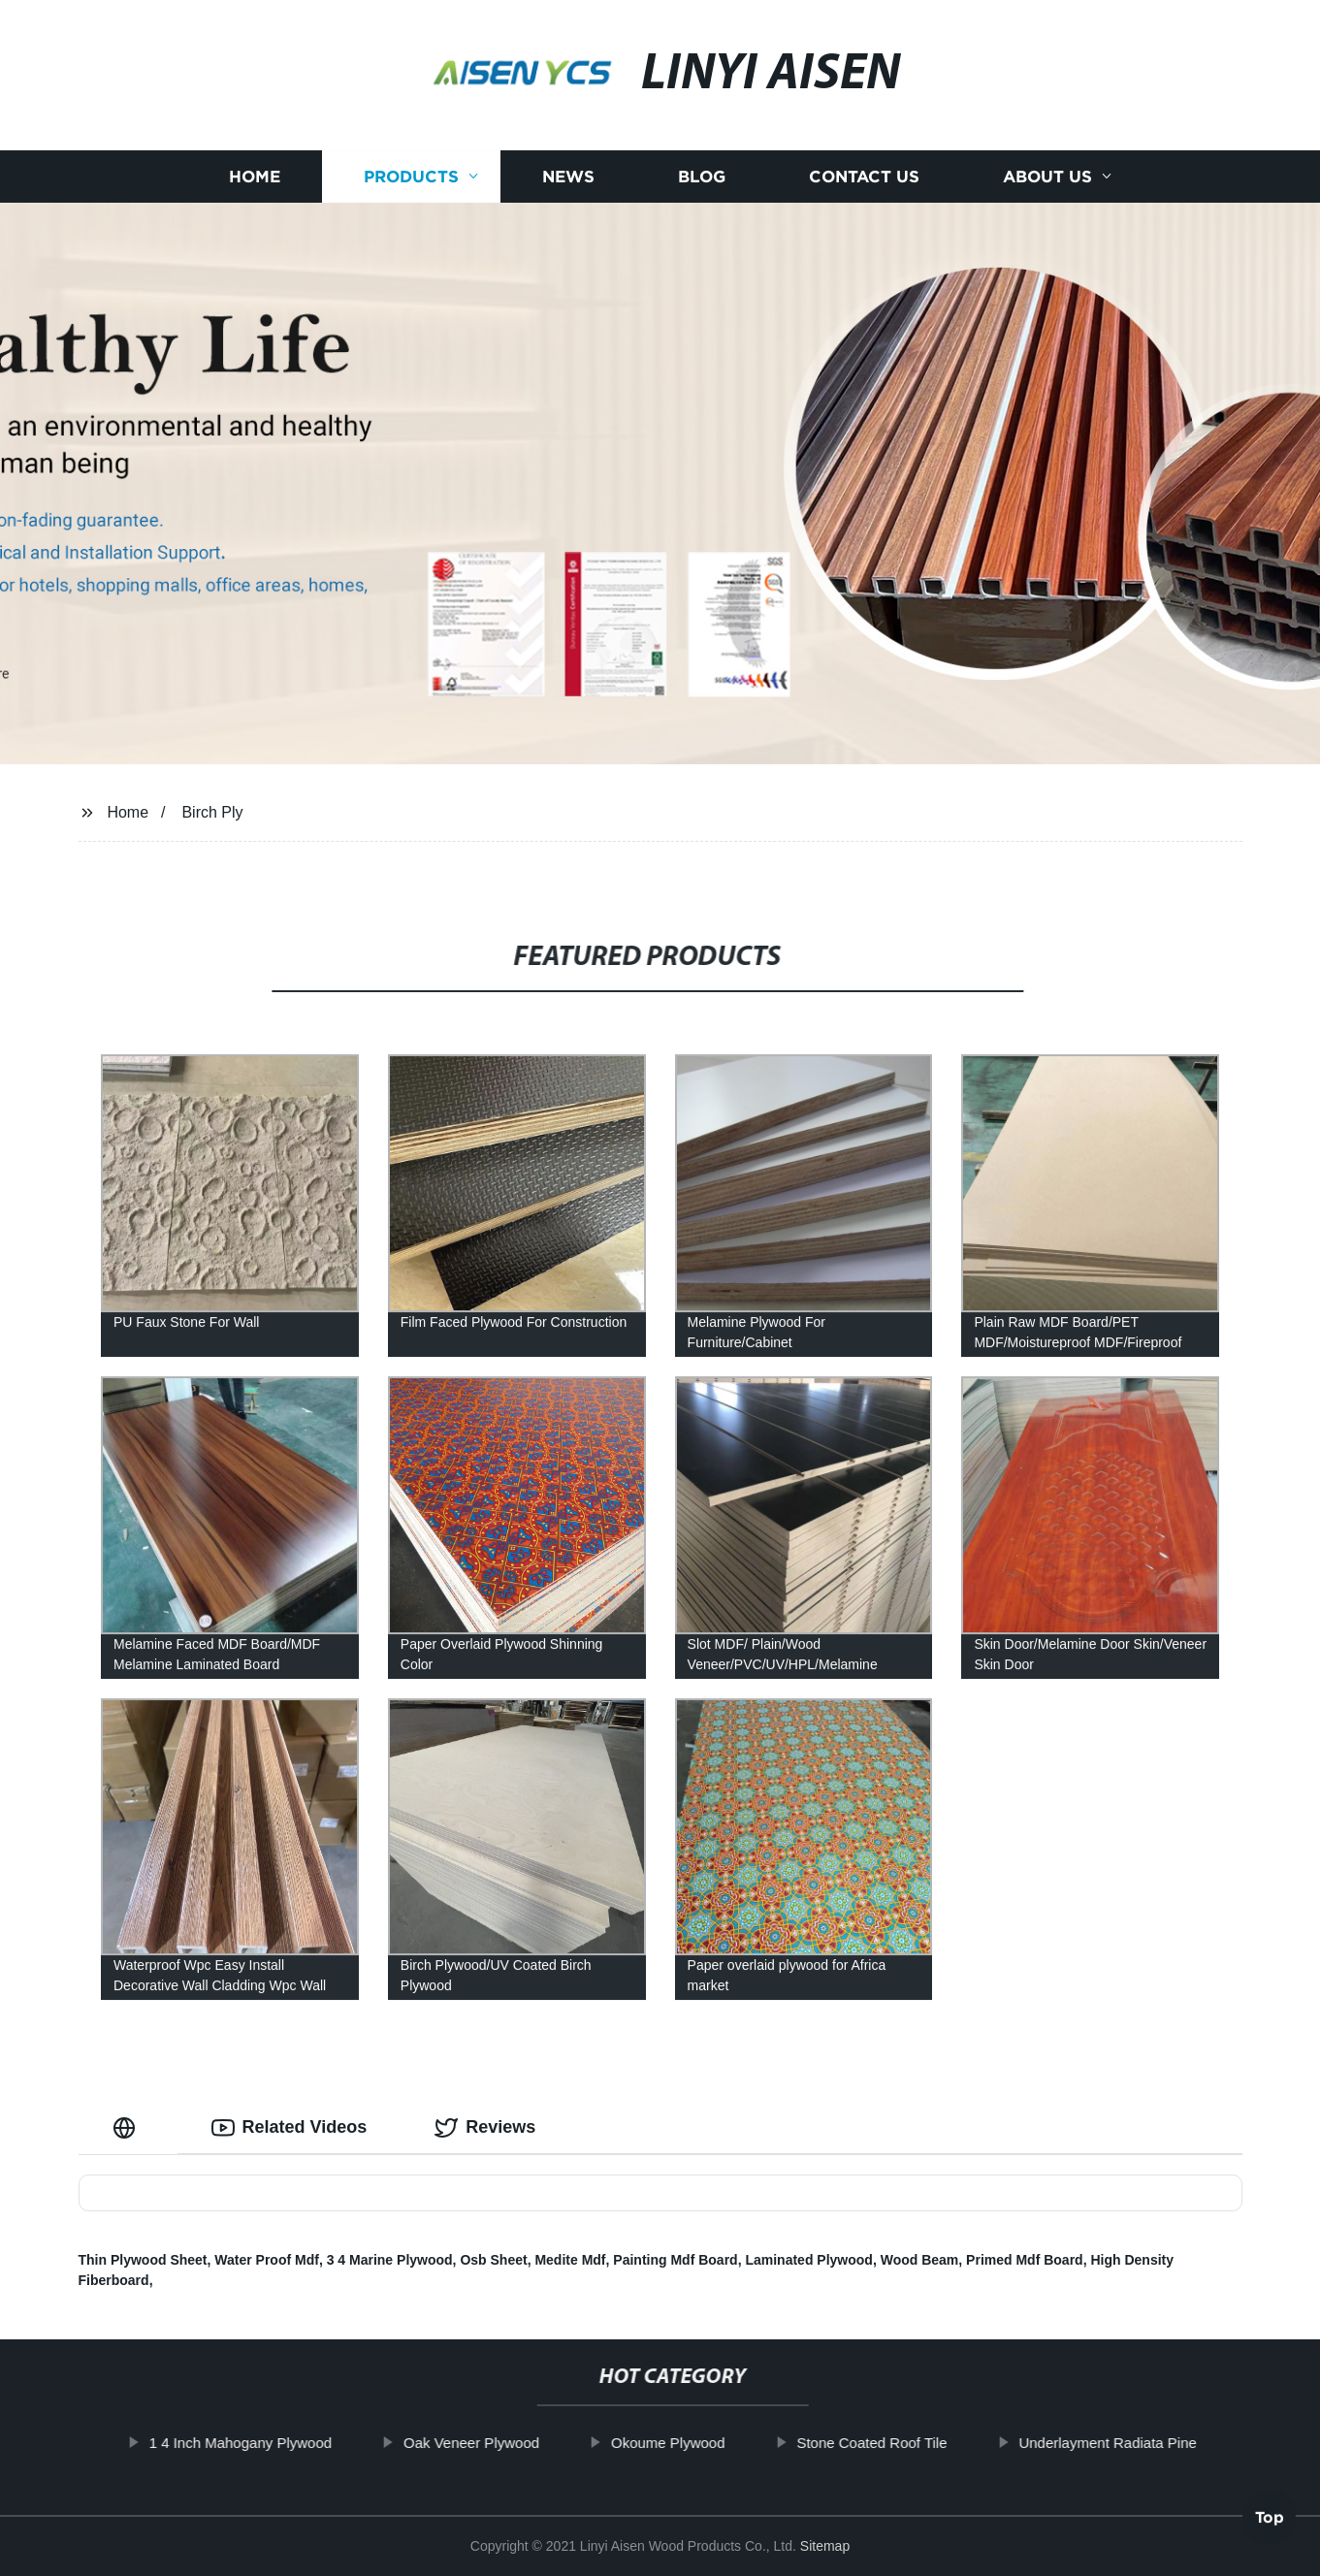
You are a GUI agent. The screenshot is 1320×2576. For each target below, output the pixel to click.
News (568, 177)
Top (1269, 2522)
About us (1047, 177)
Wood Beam (920, 2260)
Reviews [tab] (485, 2128)
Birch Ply (211, 812)
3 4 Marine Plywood (390, 2260)
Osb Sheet (493, 2260)
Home (254, 177)
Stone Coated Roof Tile (902, 2442)
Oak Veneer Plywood (502, 2442)
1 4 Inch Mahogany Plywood (270, 2442)
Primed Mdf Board (1024, 2260)
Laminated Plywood (808, 2260)
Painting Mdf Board (675, 2260)
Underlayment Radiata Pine (1138, 2442)
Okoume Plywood (699, 2442)
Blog (701, 177)
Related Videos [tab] (289, 2128)
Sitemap (825, 2546)
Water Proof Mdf (266, 2260)
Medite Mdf (569, 2260)
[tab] (128, 2127)
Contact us (864, 177)
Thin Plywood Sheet (143, 2260)
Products (411, 177)
